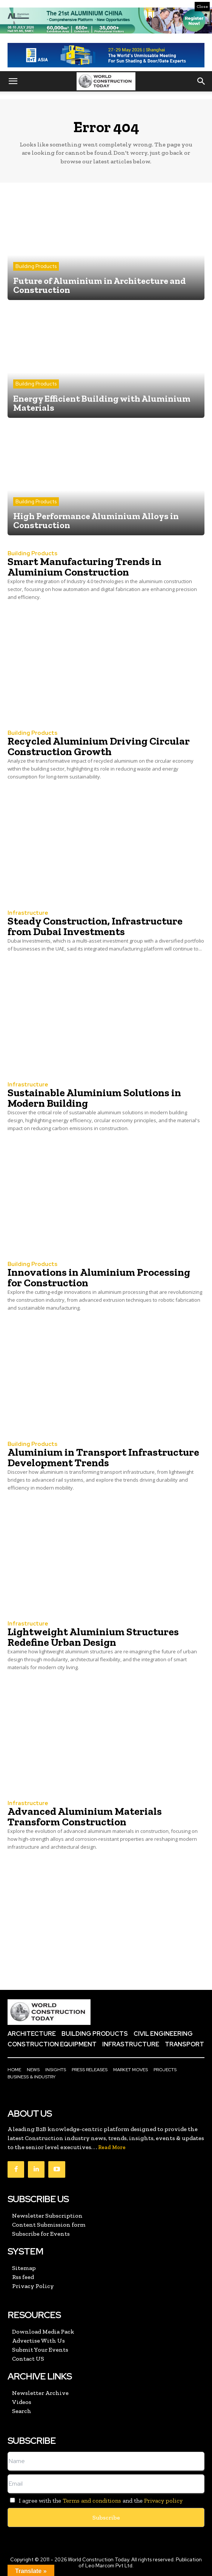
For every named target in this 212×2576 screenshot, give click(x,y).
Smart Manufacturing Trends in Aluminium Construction (84, 566)
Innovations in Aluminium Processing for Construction (99, 1277)
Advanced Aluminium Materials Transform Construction (85, 1816)
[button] (13, 81)
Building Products (36, 266)
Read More (112, 2147)
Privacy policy (163, 2500)
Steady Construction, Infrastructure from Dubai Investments (95, 926)
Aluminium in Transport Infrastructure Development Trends (103, 1457)
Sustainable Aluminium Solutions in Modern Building (94, 1097)
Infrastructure (28, 913)
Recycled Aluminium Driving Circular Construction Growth (99, 746)
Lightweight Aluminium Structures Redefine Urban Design (93, 1636)
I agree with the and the (95, 2500)
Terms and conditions (92, 2500)
